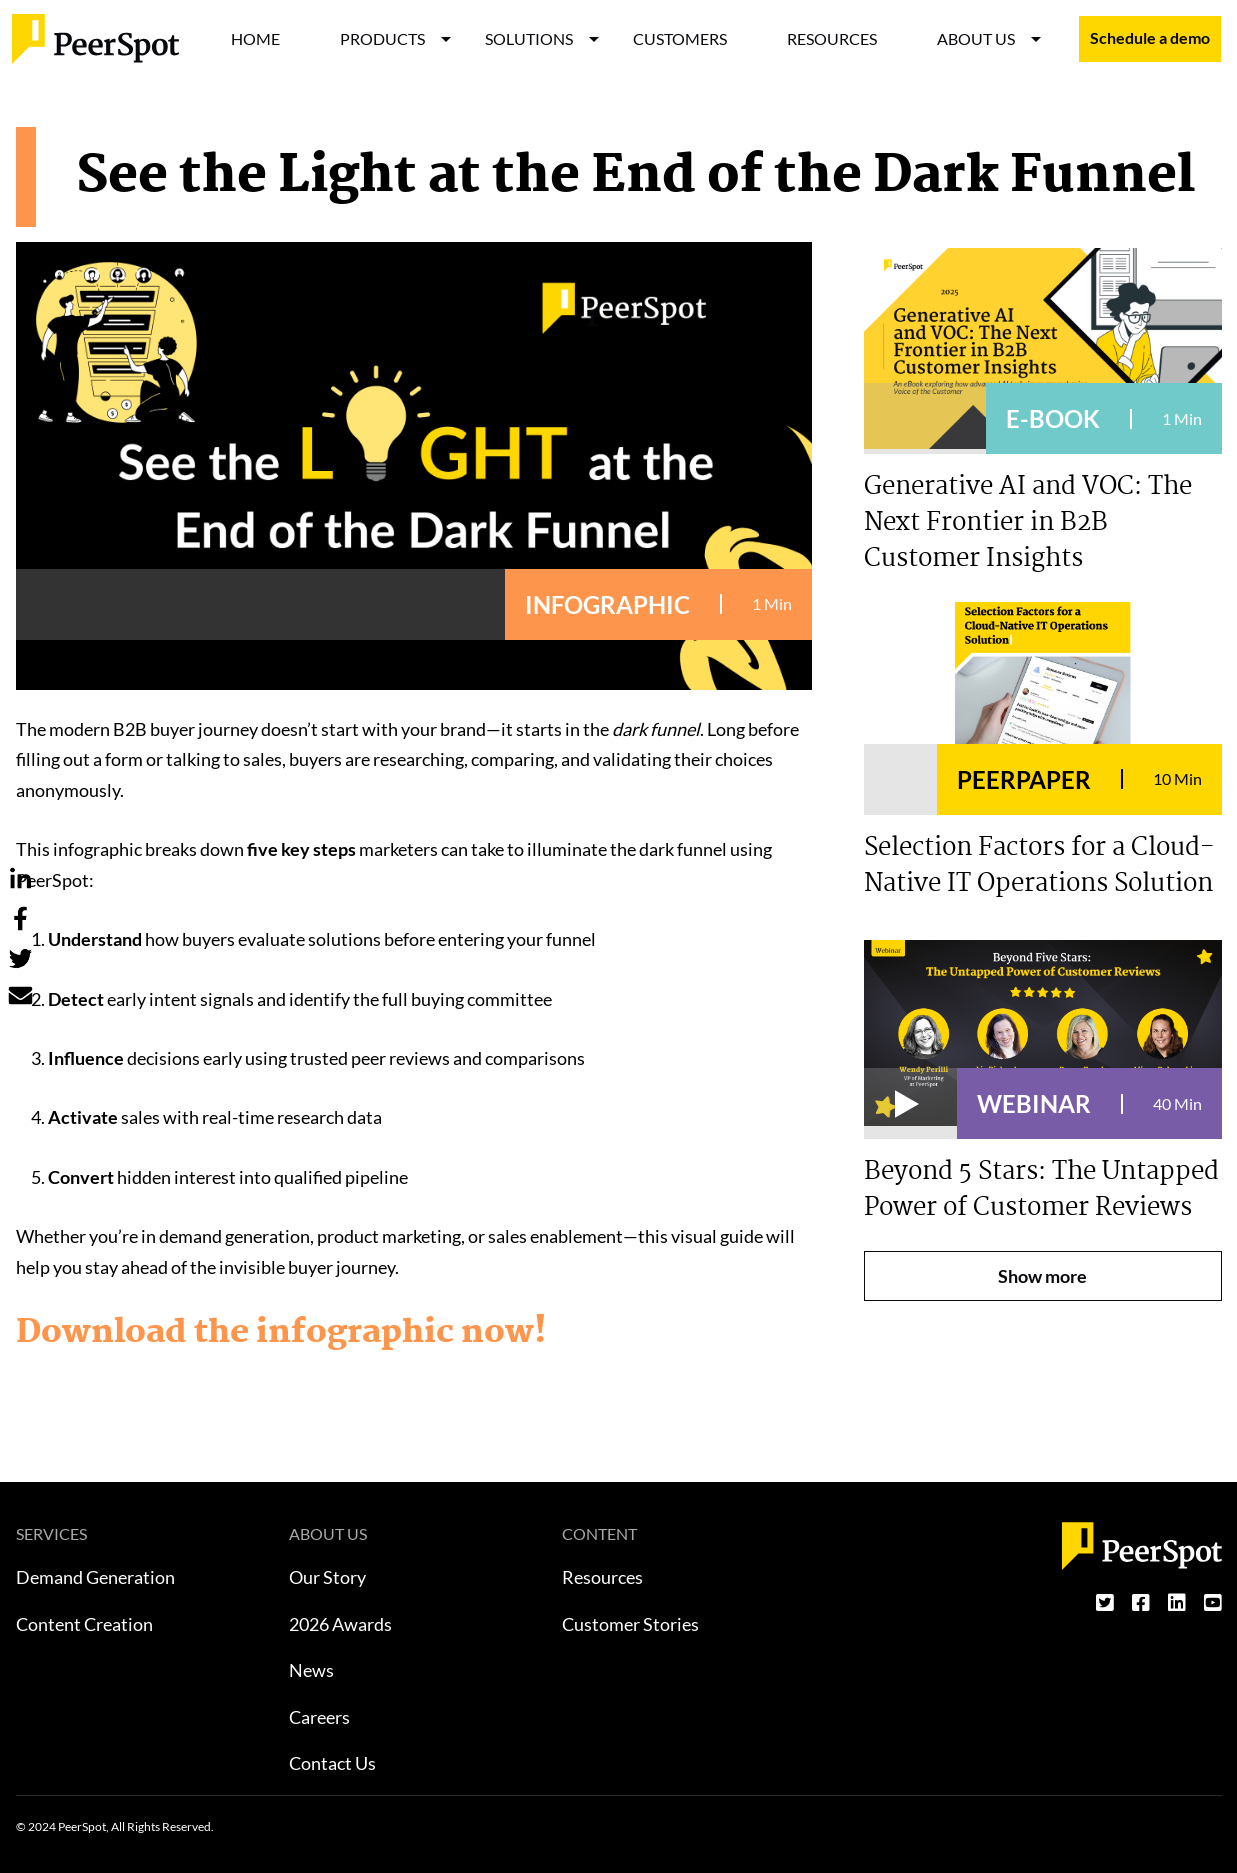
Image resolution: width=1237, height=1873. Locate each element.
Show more (1042, 1276)
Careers (319, 1717)
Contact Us (332, 1763)
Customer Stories (630, 1624)
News (311, 1670)
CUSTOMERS (680, 38)
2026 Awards (340, 1624)
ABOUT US (976, 38)
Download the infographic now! (281, 1333)
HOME (255, 38)
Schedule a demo (1150, 38)
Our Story (327, 1577)
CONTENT (599, 1533)
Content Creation (84, 1624)
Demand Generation (95, 1577)
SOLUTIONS (529, 38)
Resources (602, 1577)
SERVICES (51, 1533)
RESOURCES (832, 38)
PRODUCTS (382, 38)
